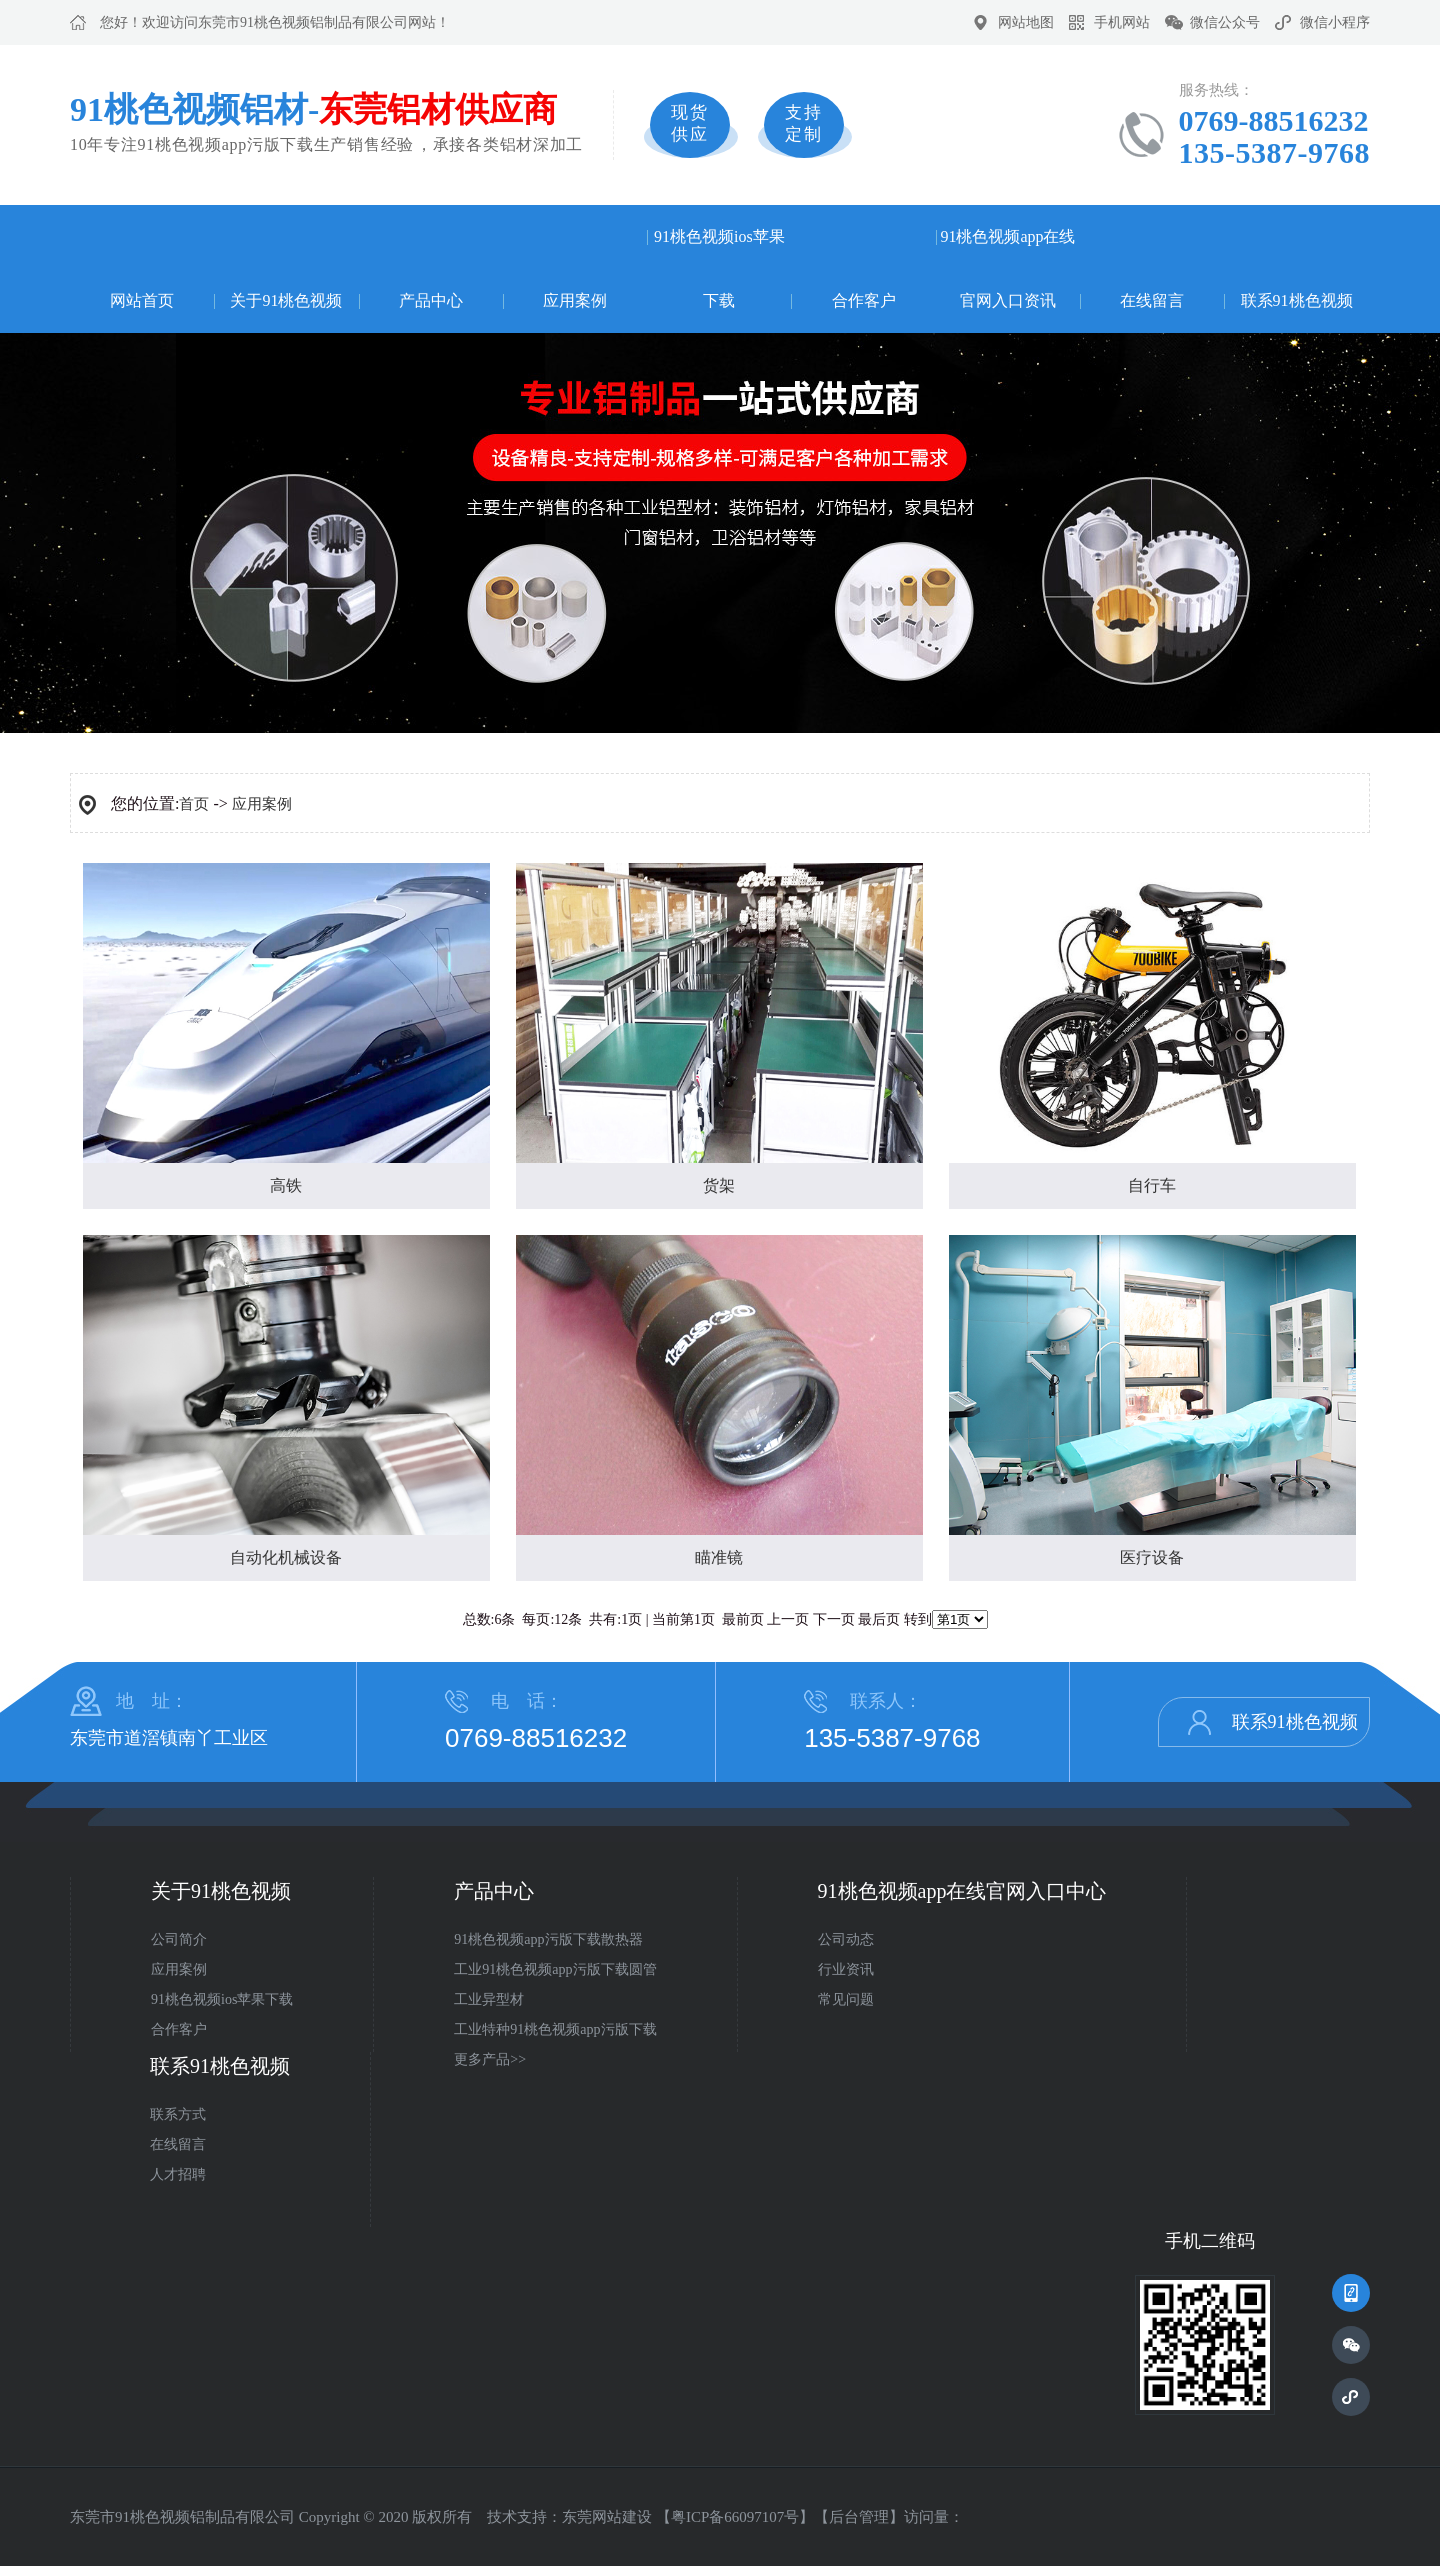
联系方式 (178, 2114)
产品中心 (431, 300)
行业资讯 (846, 1969)
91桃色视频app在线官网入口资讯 (1007, 268)
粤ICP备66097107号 (735, 2517)
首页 (194, 804)
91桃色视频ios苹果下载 (719, 268)
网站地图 (1026, 22)
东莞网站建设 (607, 2517)
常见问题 (846, 1999)
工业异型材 (489, 1999)
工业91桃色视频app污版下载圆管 (555, 1969)
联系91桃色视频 (1297, 300)
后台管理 (859, 2517)
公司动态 (846, 1939)
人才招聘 (178, 2174)
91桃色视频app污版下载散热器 (548, 1939)
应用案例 (575, 300)
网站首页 (142, 300)
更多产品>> (490, 2059)
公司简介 (179, 1939)
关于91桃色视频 (286, 300)
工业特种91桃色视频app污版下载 (555, 2029)
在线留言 (1152, 300)
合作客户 (864, 300)
